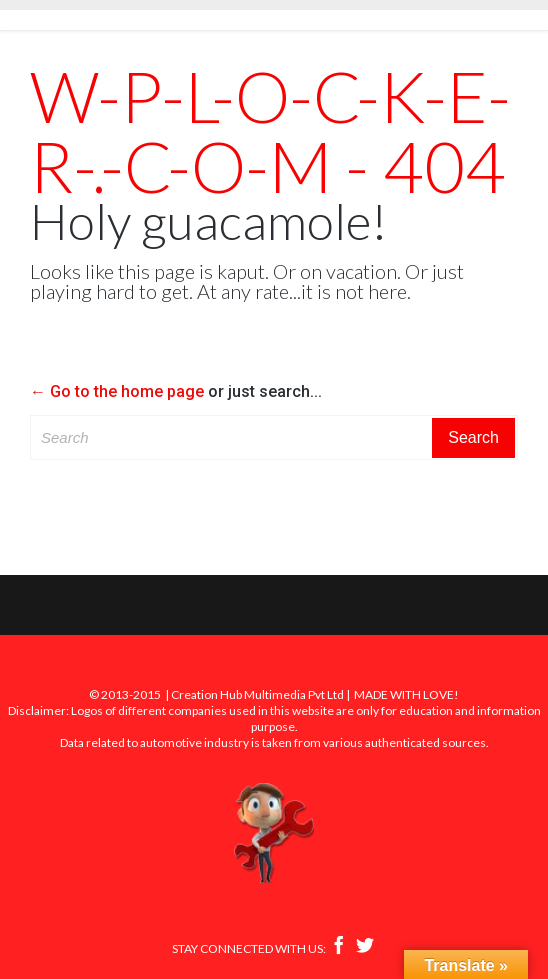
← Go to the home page (117, 391)
